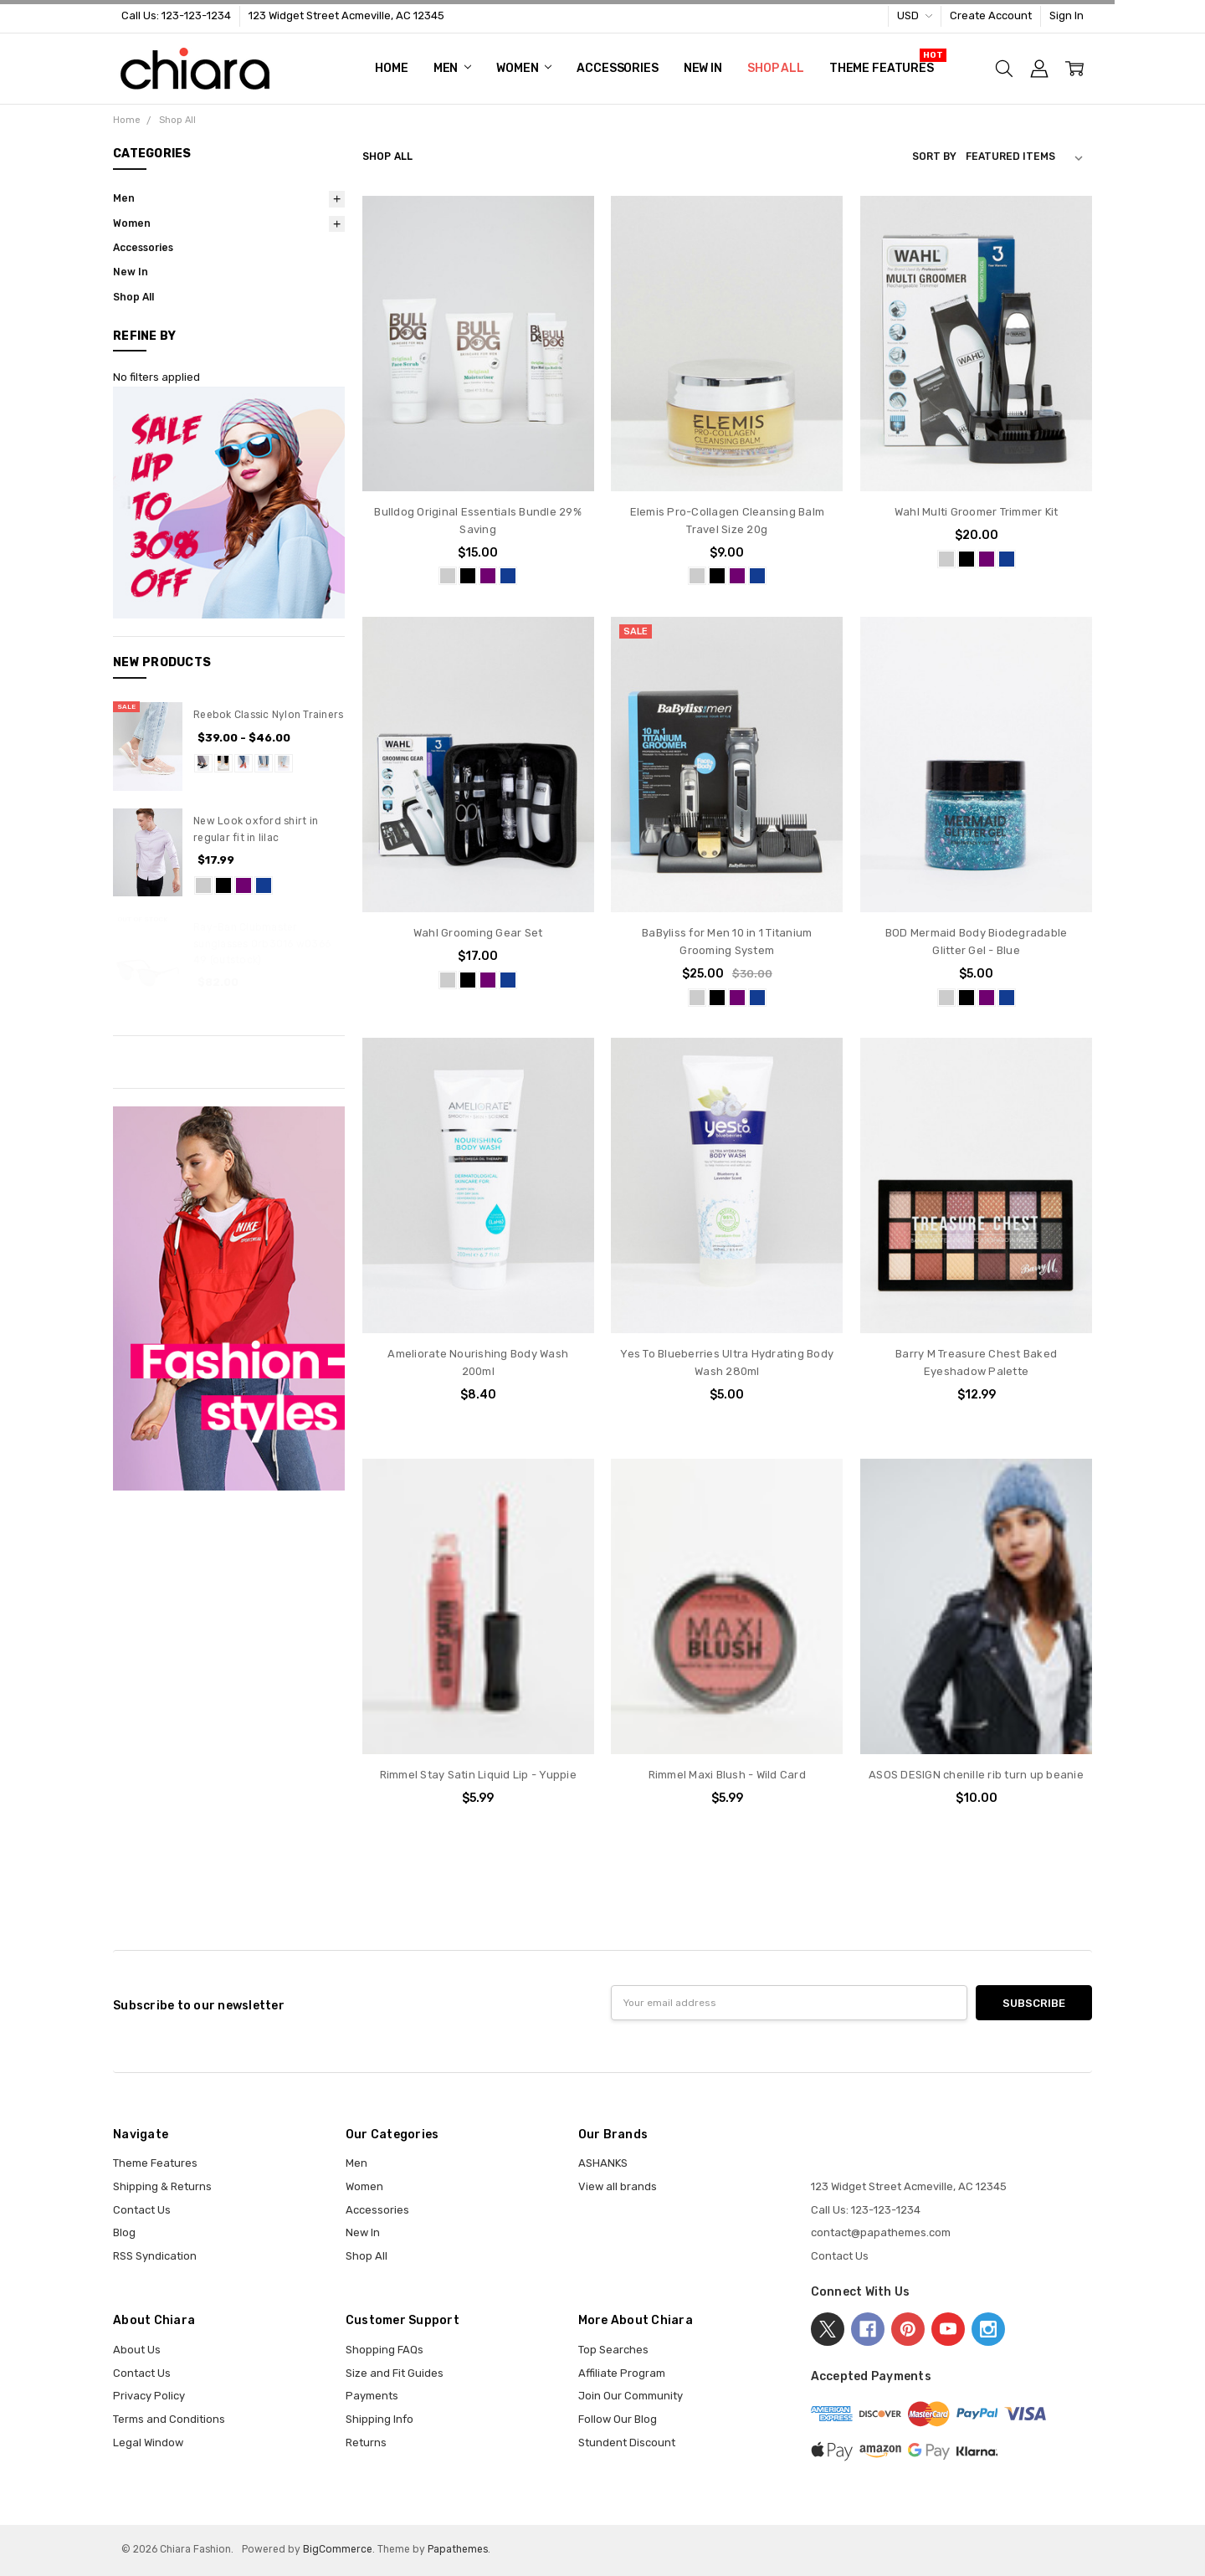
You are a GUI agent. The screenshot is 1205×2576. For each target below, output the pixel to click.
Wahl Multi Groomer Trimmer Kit (977, 511)
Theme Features (881, 68)
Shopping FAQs (384, 2349)
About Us (137, 2349)
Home (391, 68)
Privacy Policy (149, 2395)
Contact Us (142, 2210)
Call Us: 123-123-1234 (176, 15)
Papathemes (458, 2549)
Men (452, 68)
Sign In (1066, 15)
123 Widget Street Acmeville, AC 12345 (346, 15)
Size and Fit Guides (395, 2373)
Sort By (934, 156)
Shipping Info (379, 2419)
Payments (372, 2395)
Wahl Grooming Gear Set (478, 932)
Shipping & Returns (162, 2186)
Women (523, 68)
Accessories (617, 68)
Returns (366, 2442)
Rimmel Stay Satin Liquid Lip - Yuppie (478, 1774)
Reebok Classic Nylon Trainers (268, 715)
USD (914, 15)
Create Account (991, 15)
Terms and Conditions (169, 2419)
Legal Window (148, 2442)
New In (703, 68)
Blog (124, 2232)
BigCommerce (337, 2549)
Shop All (775, 68)
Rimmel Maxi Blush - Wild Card (727, 1774)
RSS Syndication (155, 2256)
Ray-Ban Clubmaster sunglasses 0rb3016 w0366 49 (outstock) (262, 943)
